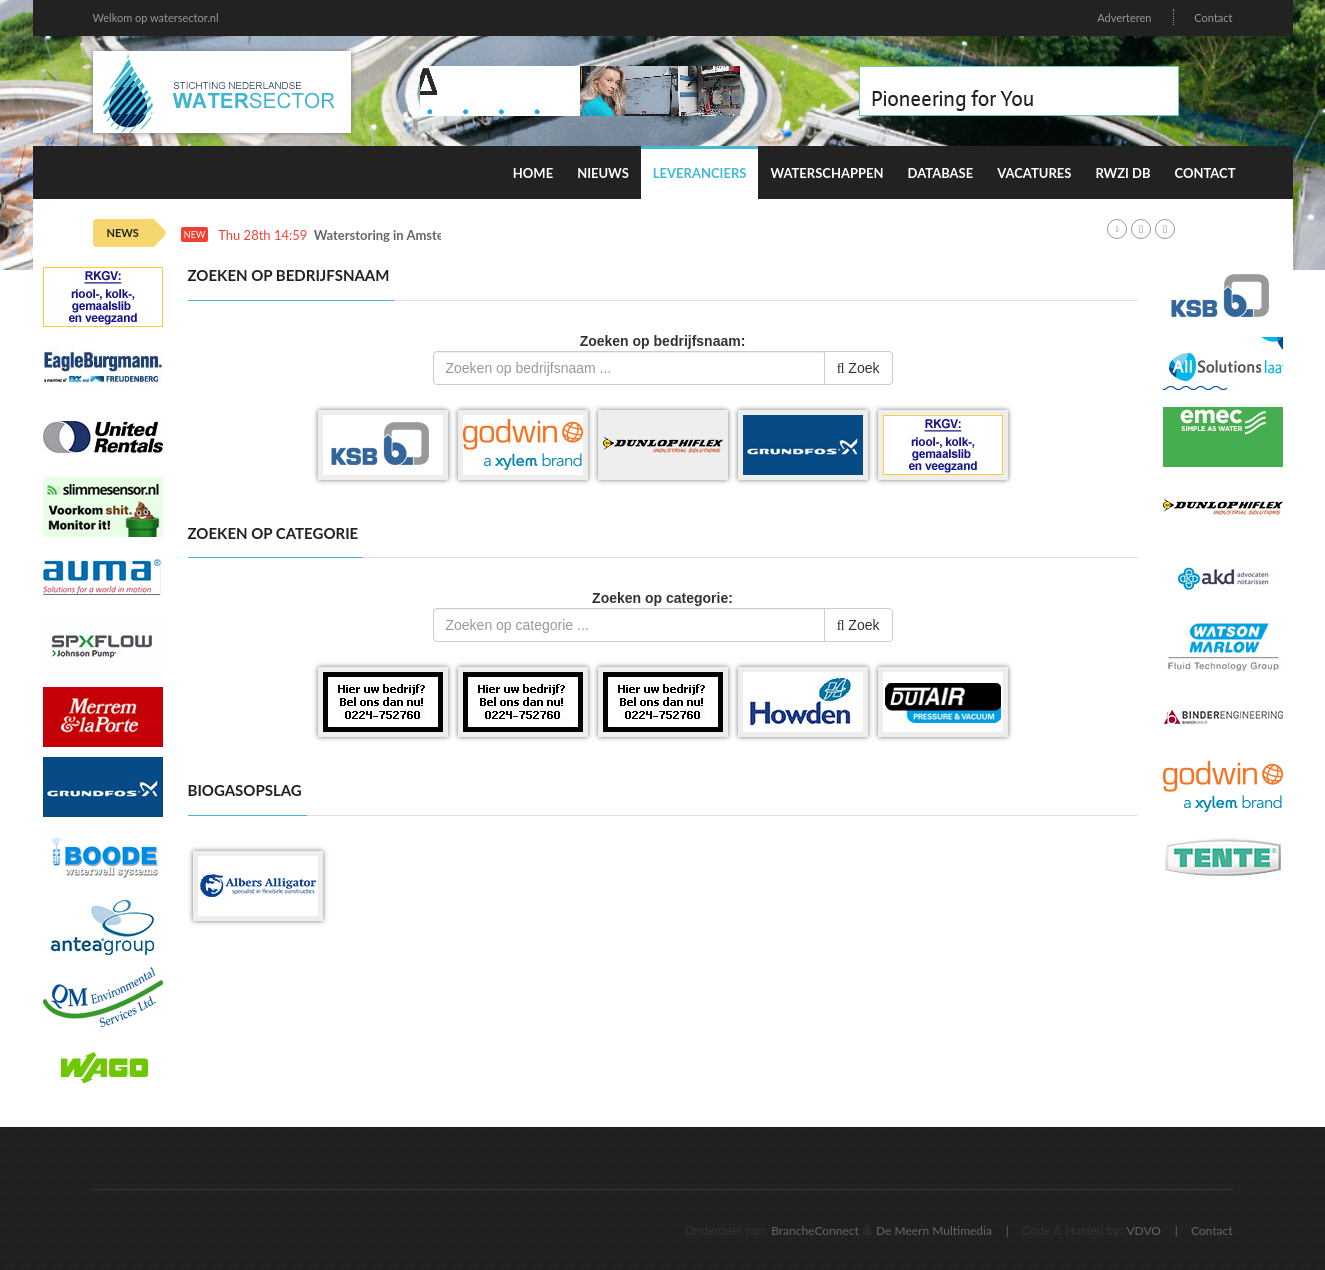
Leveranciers (700, 173)
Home (533, 173)
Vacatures (1034, 173)
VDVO (1143, 1230)
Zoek (858, 368)
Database (941, 173)
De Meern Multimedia (934, 1230)
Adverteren (1124, 17)
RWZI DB (1122, 173)
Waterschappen (826, 173)
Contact (1213, 17)
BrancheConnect (815, 1230)
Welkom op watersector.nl (156, 17)
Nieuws (603, 173)
